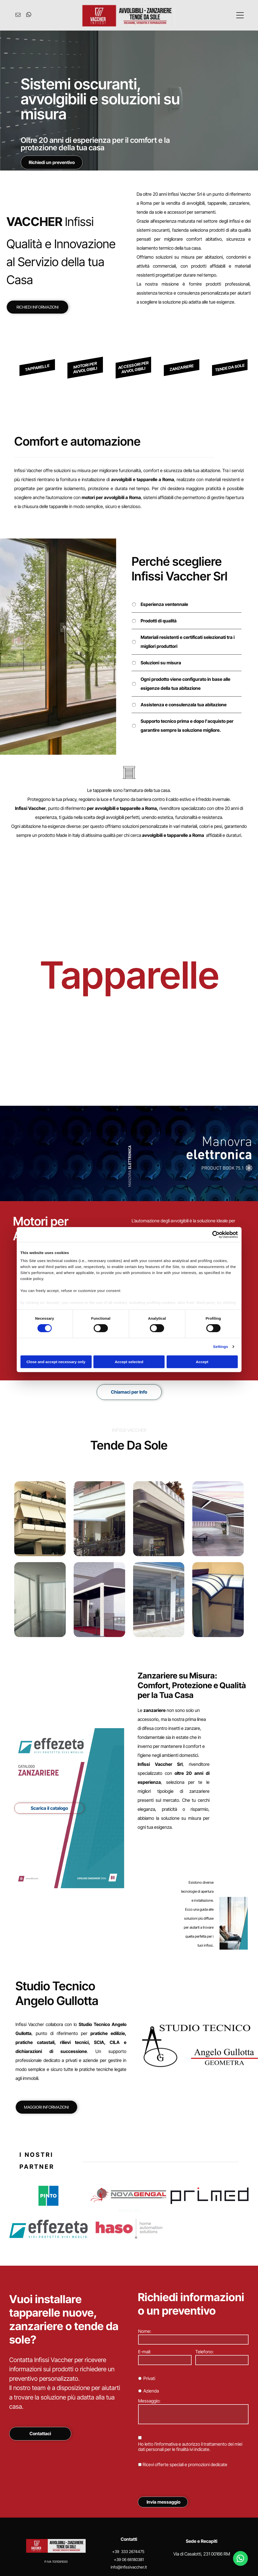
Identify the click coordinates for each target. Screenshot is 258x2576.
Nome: (144, 2331)
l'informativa (166, 2444)
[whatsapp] (28, 15)
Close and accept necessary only (55, 1362)
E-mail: (144, 2351)
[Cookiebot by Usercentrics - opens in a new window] (216, 1234)
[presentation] (176, 2481)
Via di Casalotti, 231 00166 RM (201, 2554)
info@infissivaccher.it (129, 2567)
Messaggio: (149, 2400)
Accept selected (129, 1362)
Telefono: (204, 2351)
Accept (202, 1362)
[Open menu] (240, 15)
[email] (18, 15)
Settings (220, 1346)
